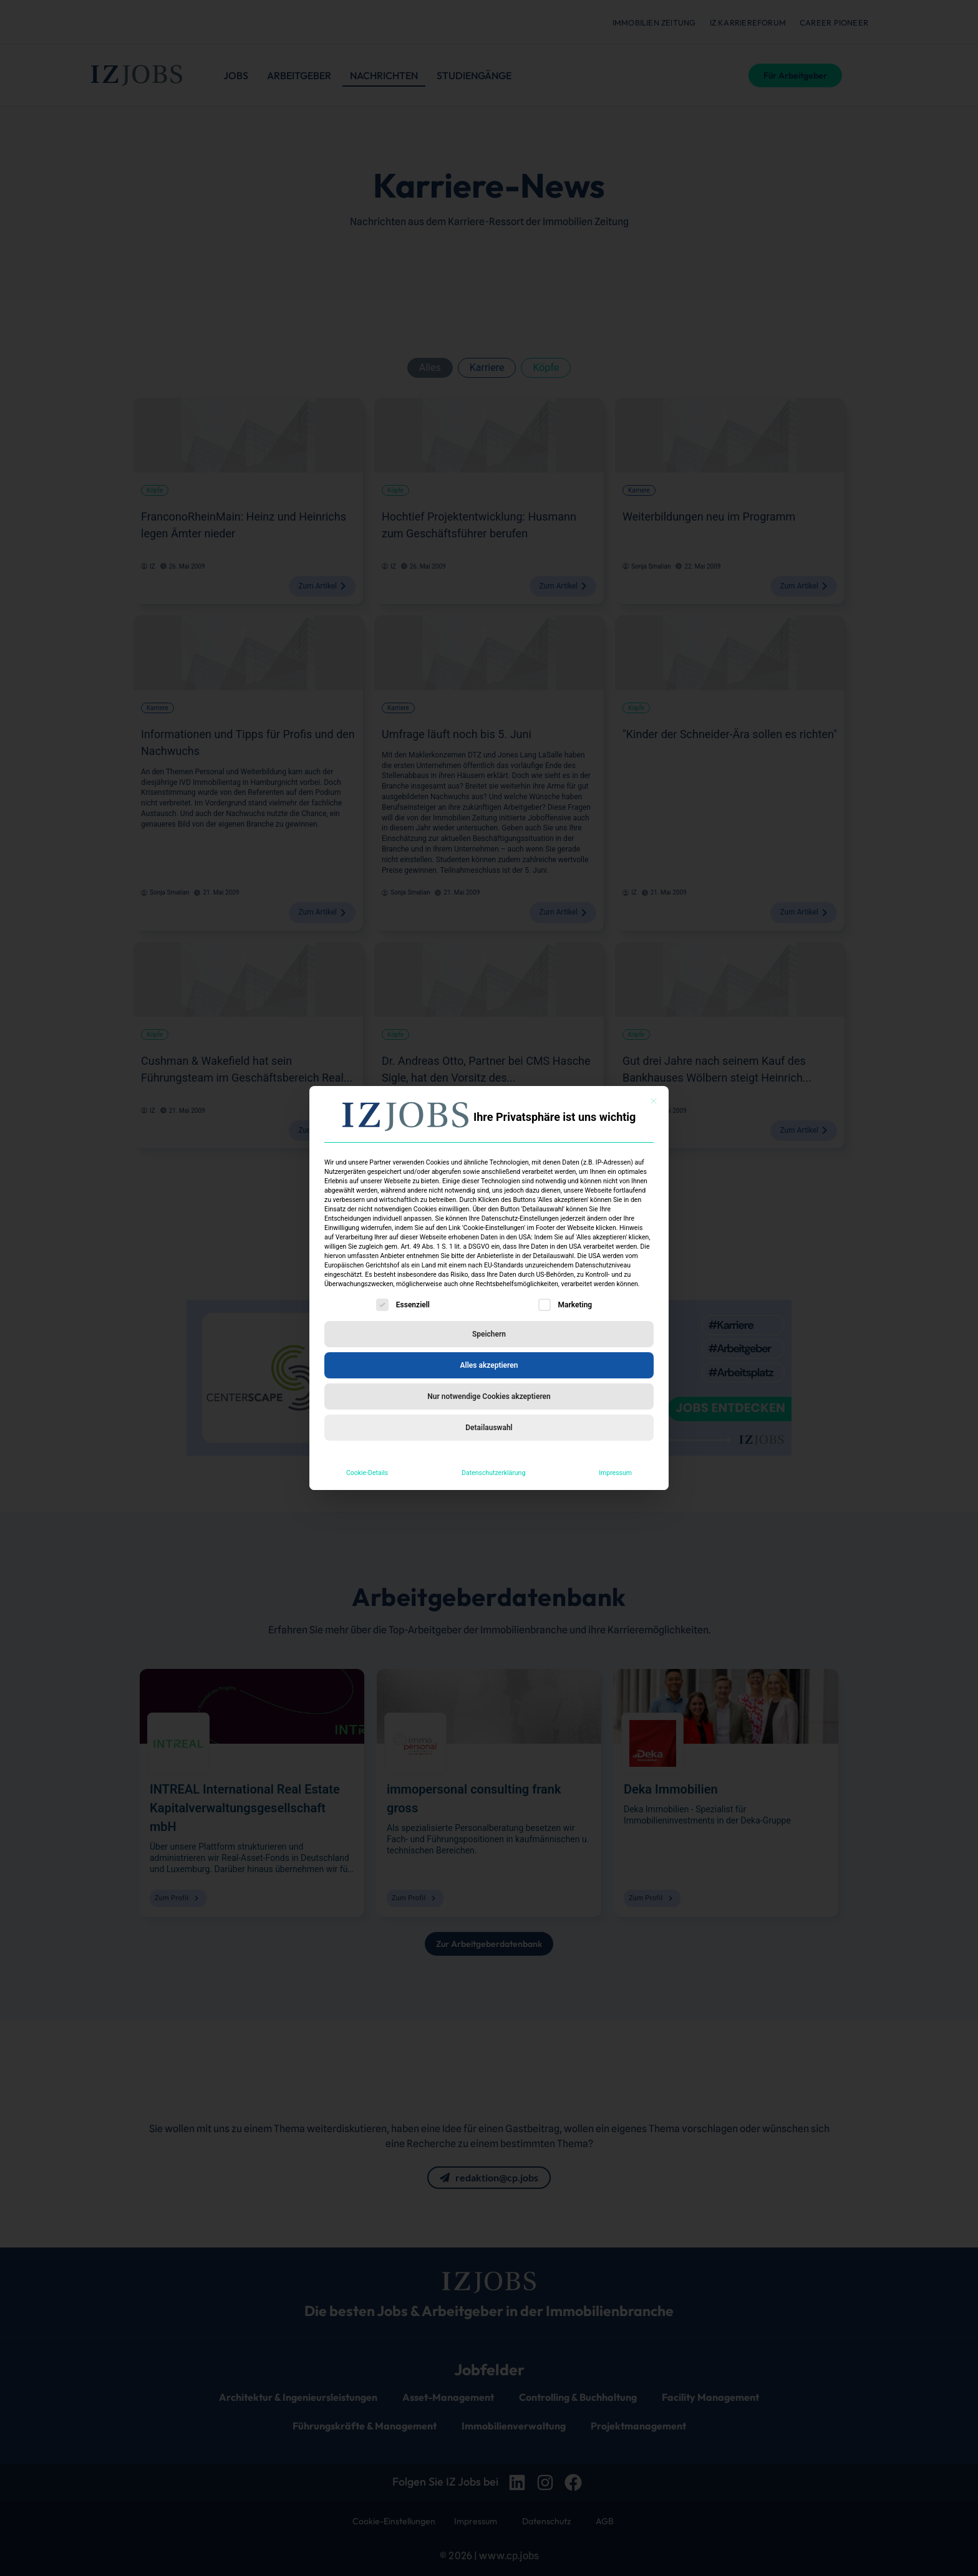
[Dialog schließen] (654, 1101)
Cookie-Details (367, 1473)
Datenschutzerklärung (493, 1473)
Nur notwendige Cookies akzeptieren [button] (489, 1396)
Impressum (615, 1473)
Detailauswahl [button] (488, 1427)
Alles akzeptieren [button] (489, 1365)
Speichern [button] (489, 1334)
